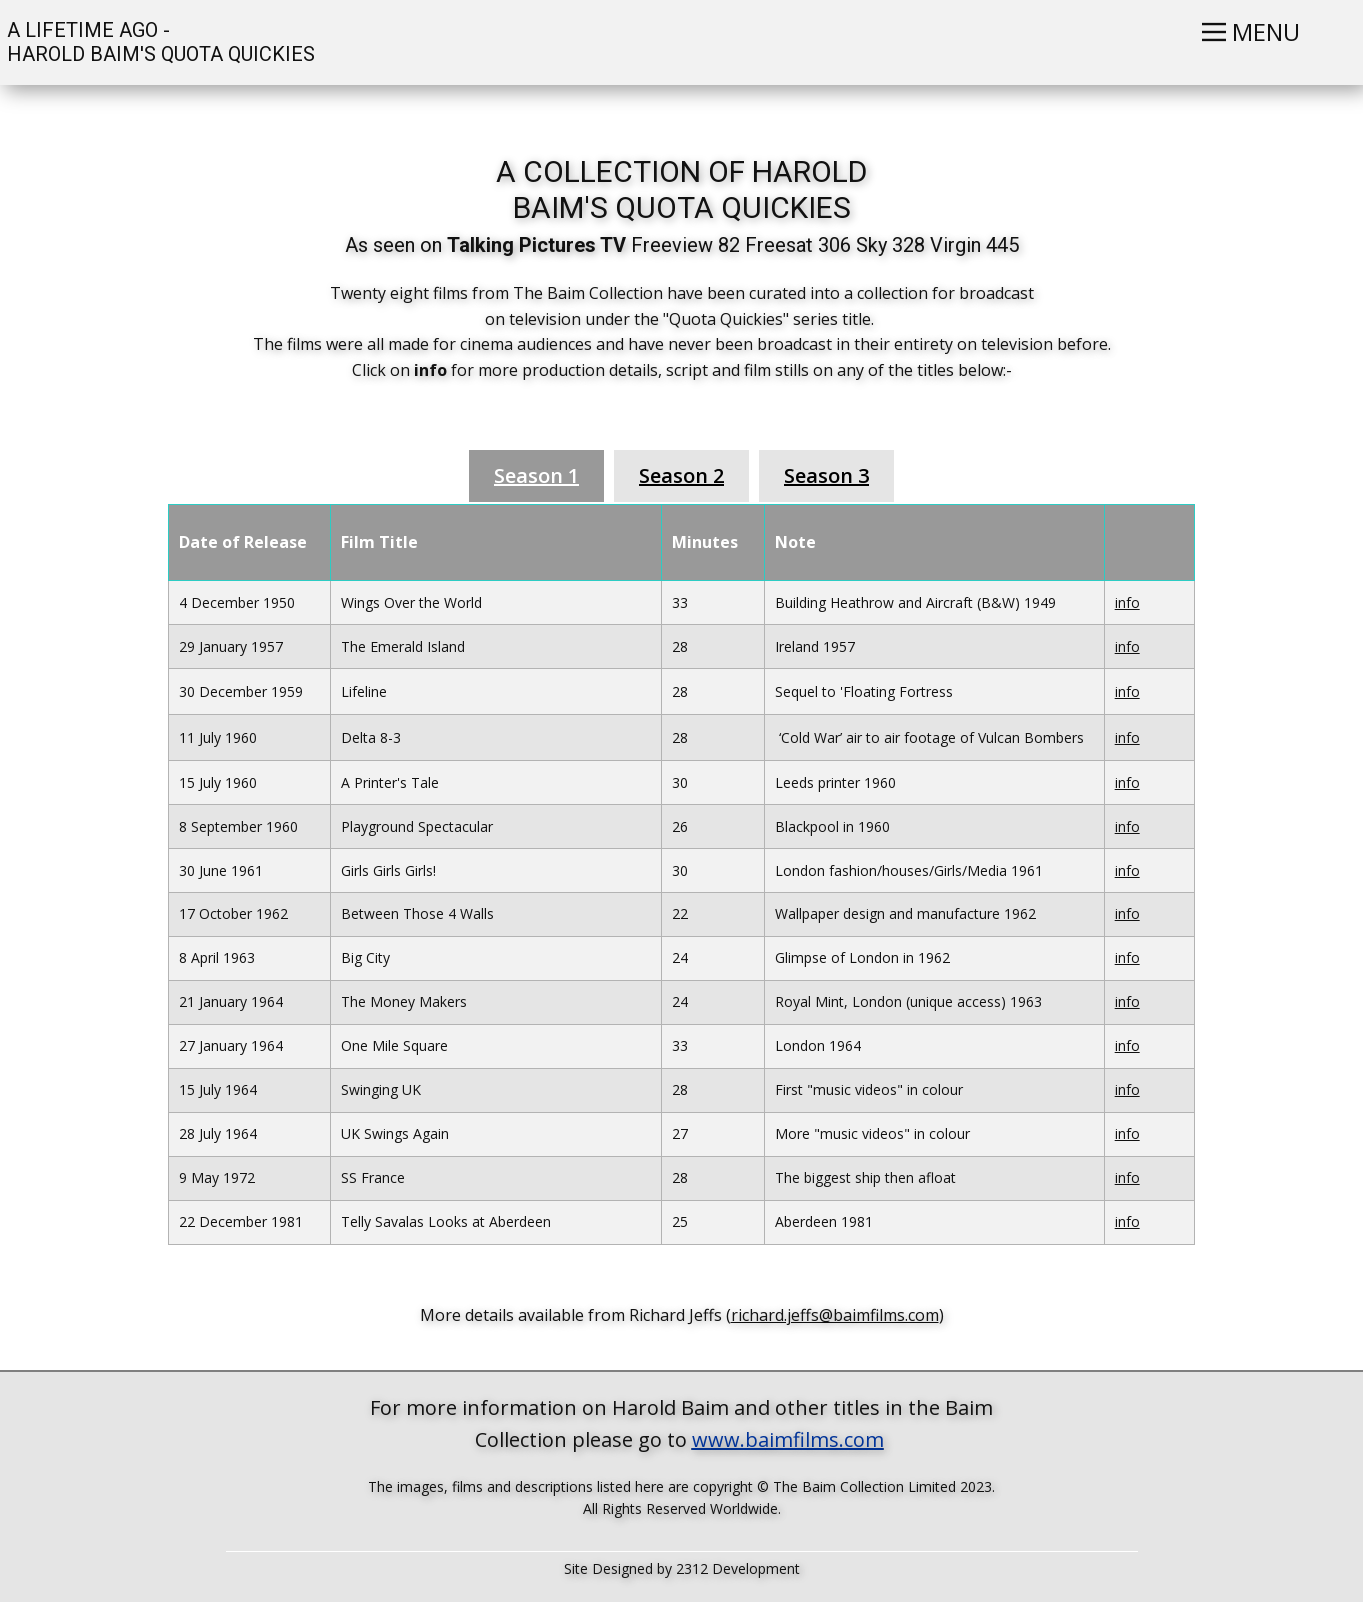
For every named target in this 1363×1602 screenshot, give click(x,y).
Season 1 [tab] (536, 475)
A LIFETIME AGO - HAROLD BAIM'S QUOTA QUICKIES (158, 42)
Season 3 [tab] (826, 475)
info (1127, 602)
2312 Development (738, 1568)
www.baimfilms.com (788, 1439)
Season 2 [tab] (681, 475)
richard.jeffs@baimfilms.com (835, 1315)
